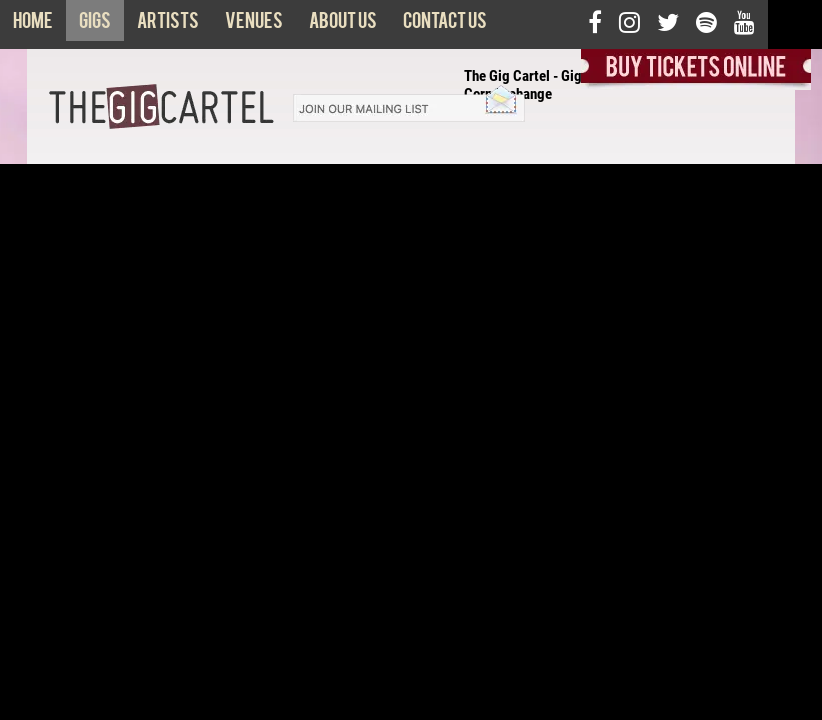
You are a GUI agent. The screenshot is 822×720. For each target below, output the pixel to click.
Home (33, 25)
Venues (254, 25)
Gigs (95, 25)
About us (343, 25)
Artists (168, 25)
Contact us (445, 25)
